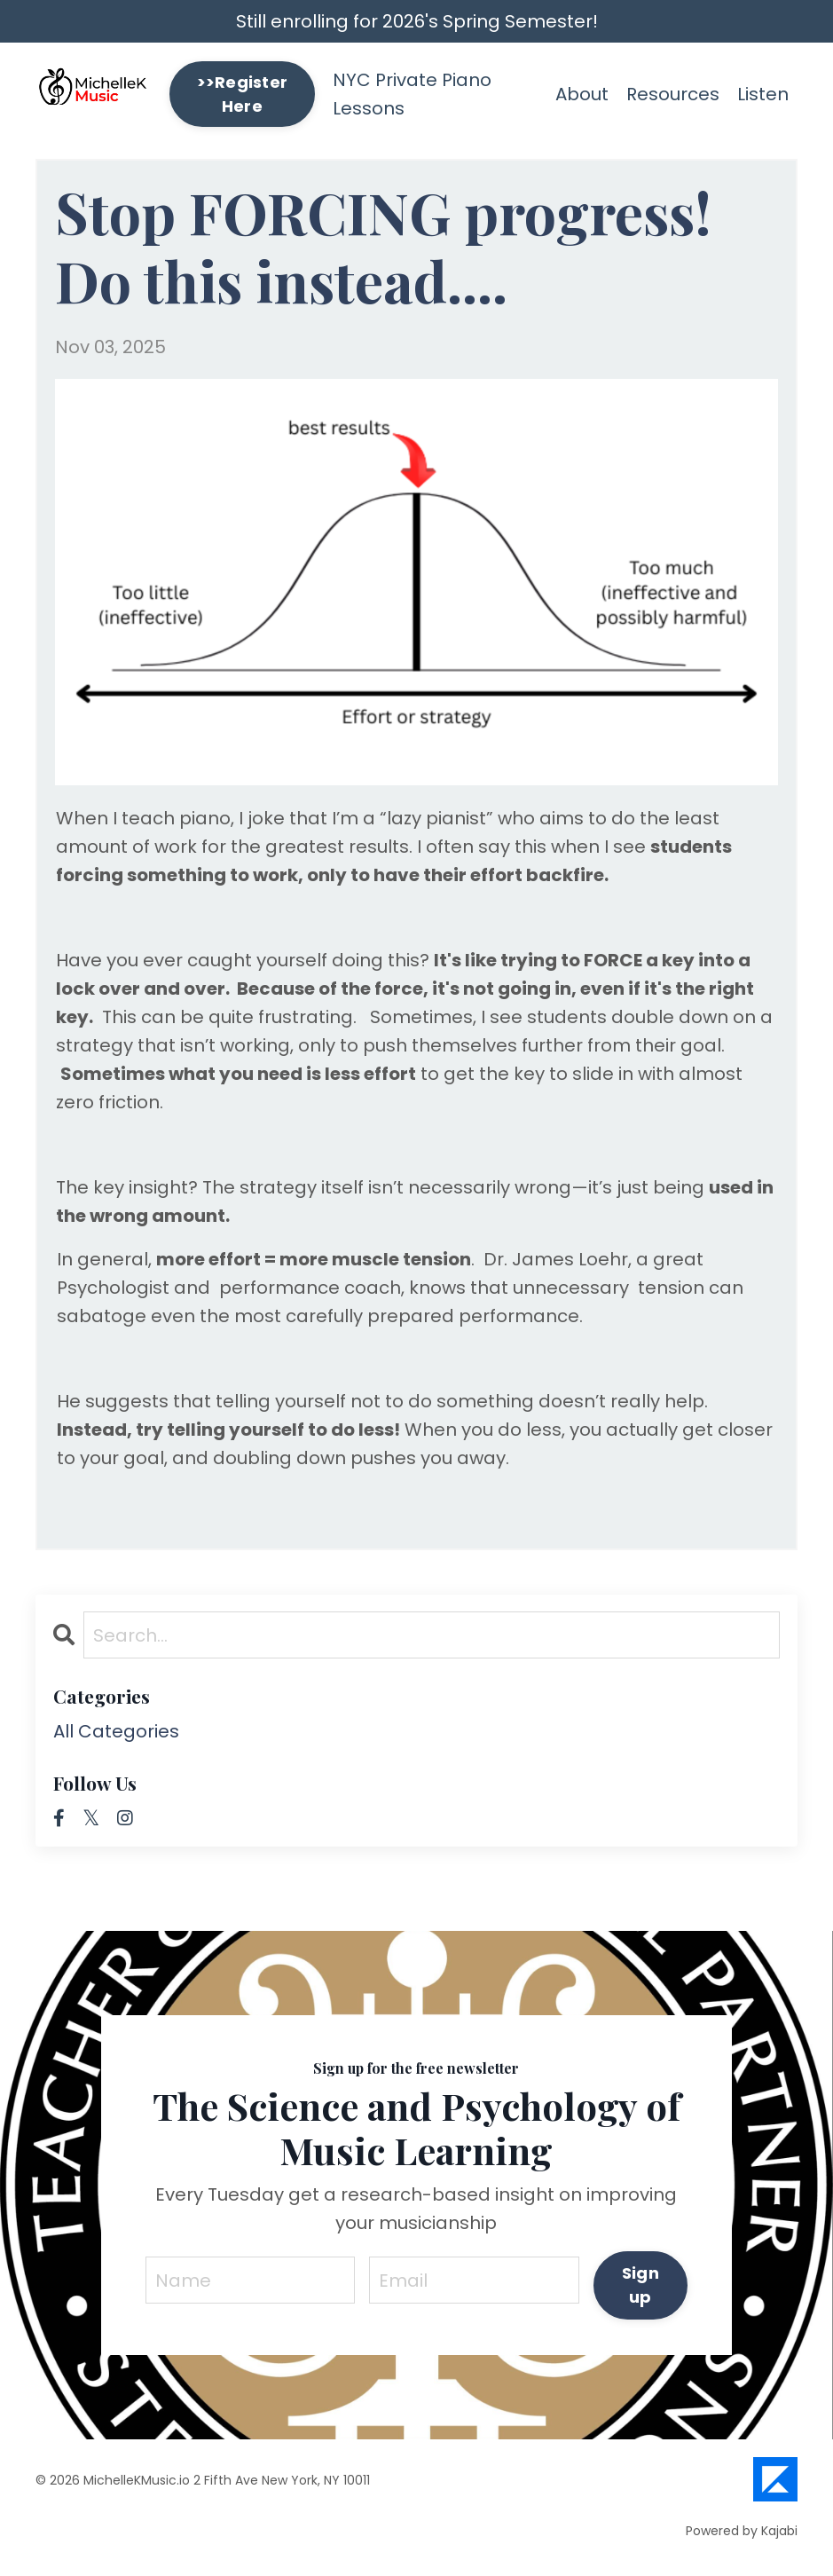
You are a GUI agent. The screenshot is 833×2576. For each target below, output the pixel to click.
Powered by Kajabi (742, 2531)
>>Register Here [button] (242, 94)
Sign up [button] (640, 2285)
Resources (672, 94)
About (582, 94)
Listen (763, 94)
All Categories (116, 1731)
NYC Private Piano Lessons (412, 94)
